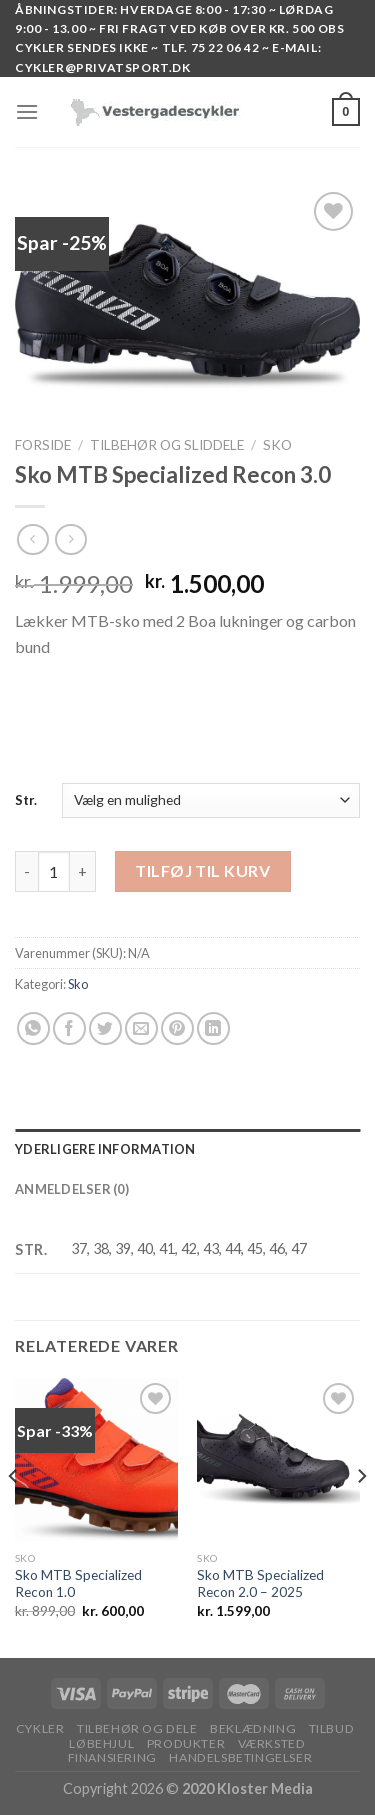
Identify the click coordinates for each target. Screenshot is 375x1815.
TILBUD (332, 1728)
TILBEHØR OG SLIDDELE (167, 445)
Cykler (40, 1728)
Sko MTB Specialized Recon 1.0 (78, 1584)
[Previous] (14, 1515)
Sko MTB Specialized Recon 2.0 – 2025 (260, 1584)
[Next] (361, 1515)
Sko (277, 445)
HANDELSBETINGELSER (240, 1757)
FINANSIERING (112, 1757)
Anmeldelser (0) (72, 1189)
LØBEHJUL (101, 1743)
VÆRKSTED (272, 1743)
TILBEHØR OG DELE (137, 1728)
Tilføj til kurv (202, 870)
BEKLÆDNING (253, 1728)
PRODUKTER (186, 1743)
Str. (26, 800)
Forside (43, 445)
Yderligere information (105, 1149)
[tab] (187, 1149)
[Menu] (27, 111)
